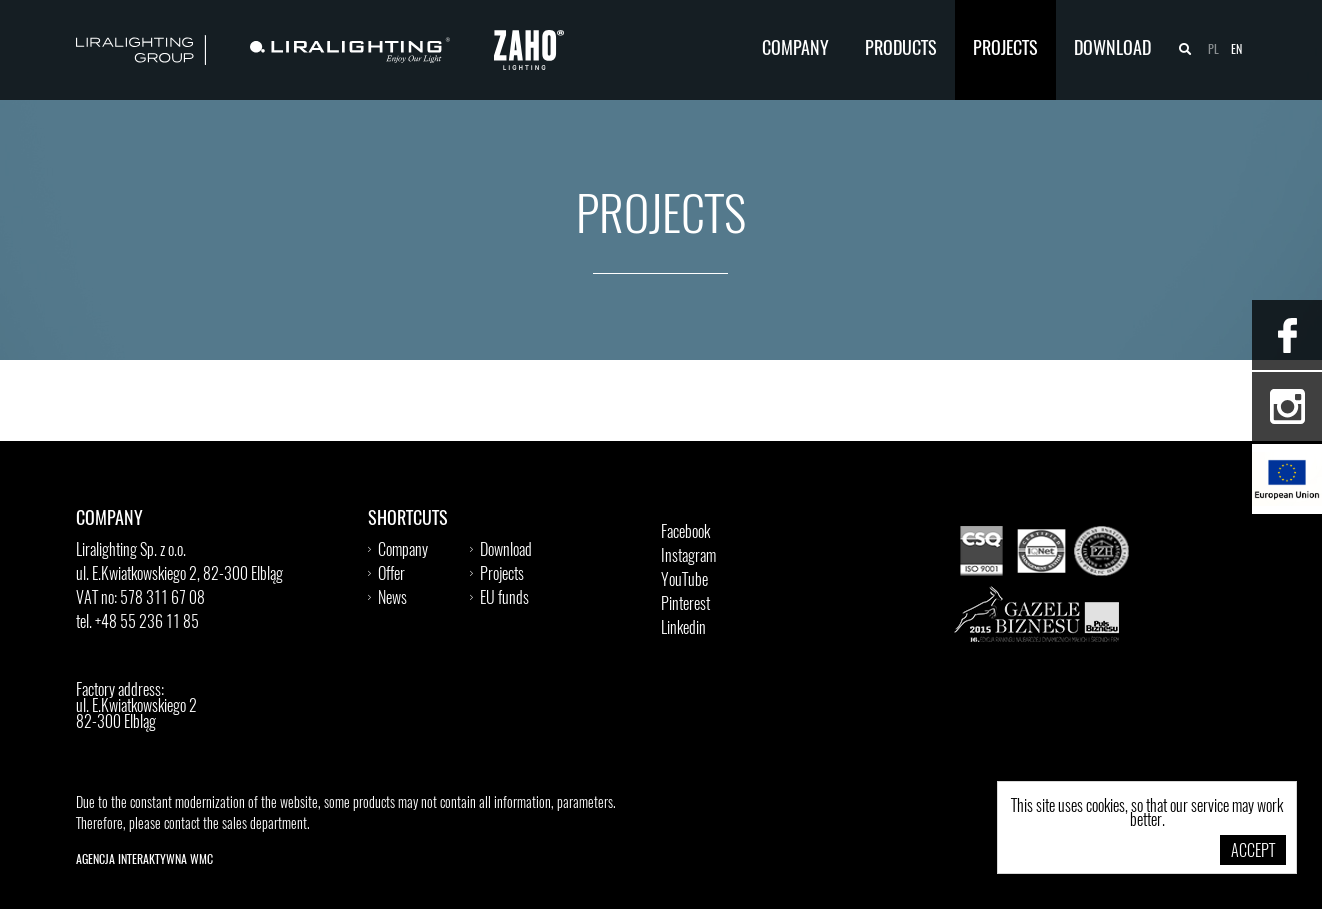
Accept (1253, 852)
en (1236, 50)
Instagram (688, 557)
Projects (1005, 50)
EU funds (504, 599)
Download (1112, 50)
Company (795, 50)
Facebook (685, 533)
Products (901, 50)
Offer (391, 575)
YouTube (684, 581)
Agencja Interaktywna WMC (144, 860)
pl (1213, 50)
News (392, 599)
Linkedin (683, 629)
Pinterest (685, 605)
